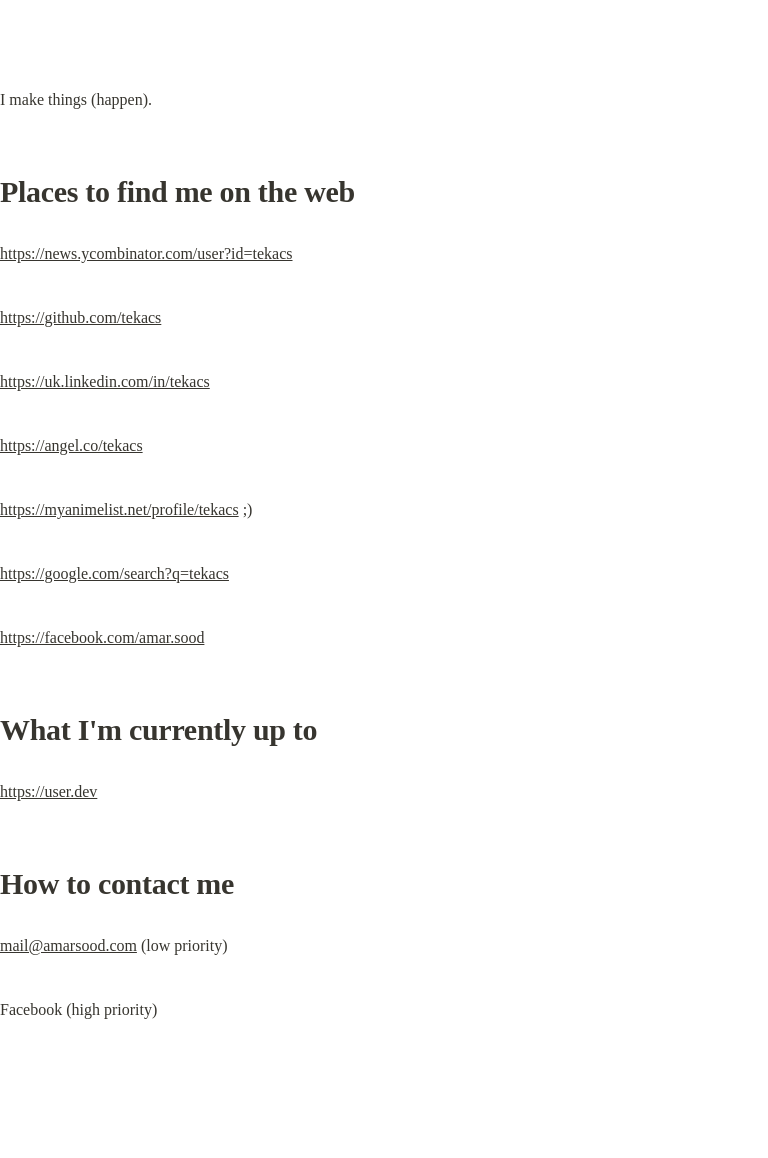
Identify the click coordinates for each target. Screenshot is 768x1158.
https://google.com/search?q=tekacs (114, 573)
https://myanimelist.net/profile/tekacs (119, 509)
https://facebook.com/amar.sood (102, 637)
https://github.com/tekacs (80, 317)
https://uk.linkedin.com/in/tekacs (105, 381)
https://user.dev (48, 791)
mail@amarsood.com (68, 945)
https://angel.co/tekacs (71, 445)
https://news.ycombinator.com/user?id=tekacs (146, 253)
